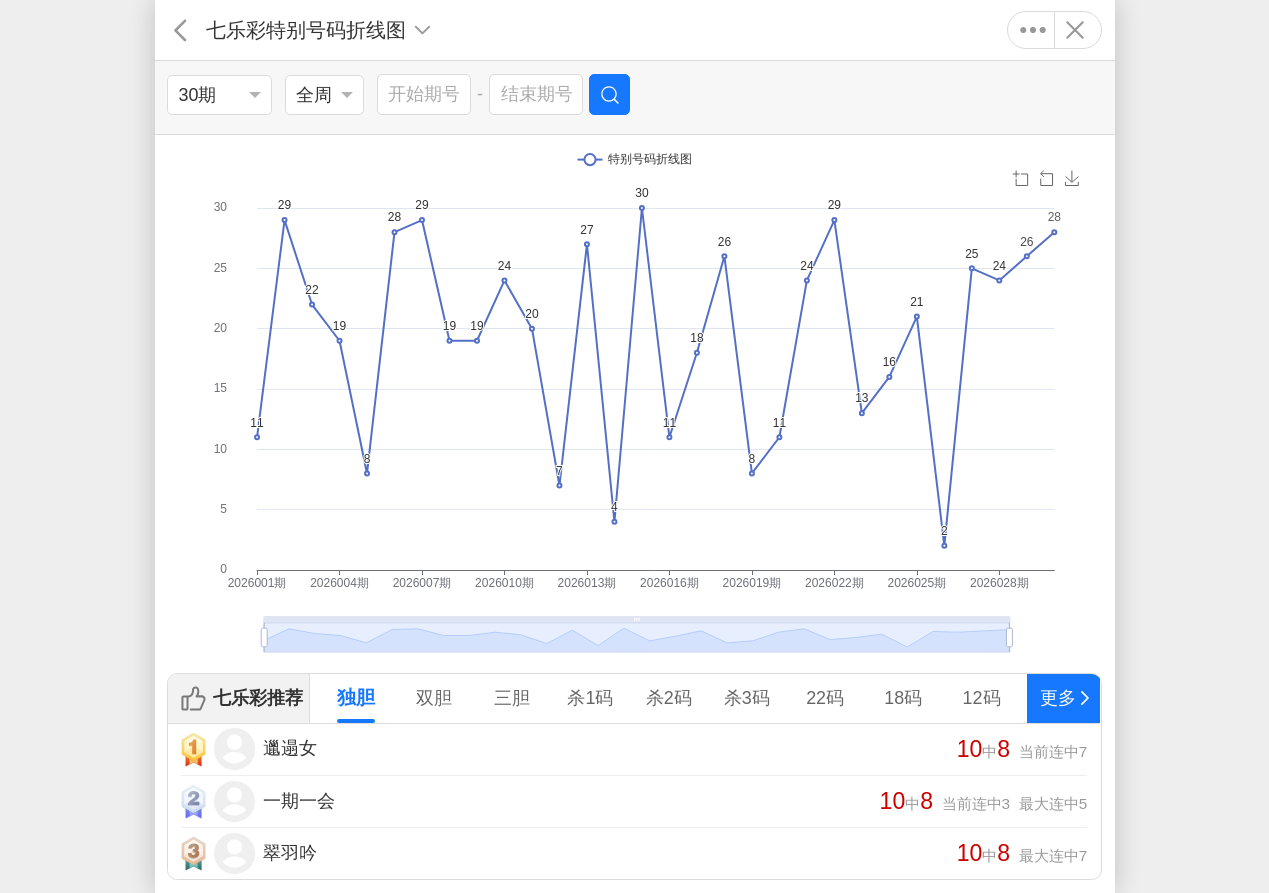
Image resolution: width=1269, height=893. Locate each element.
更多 (1033, 30)
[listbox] (219, 95)
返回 (180, 30)
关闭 (1075, 30)
